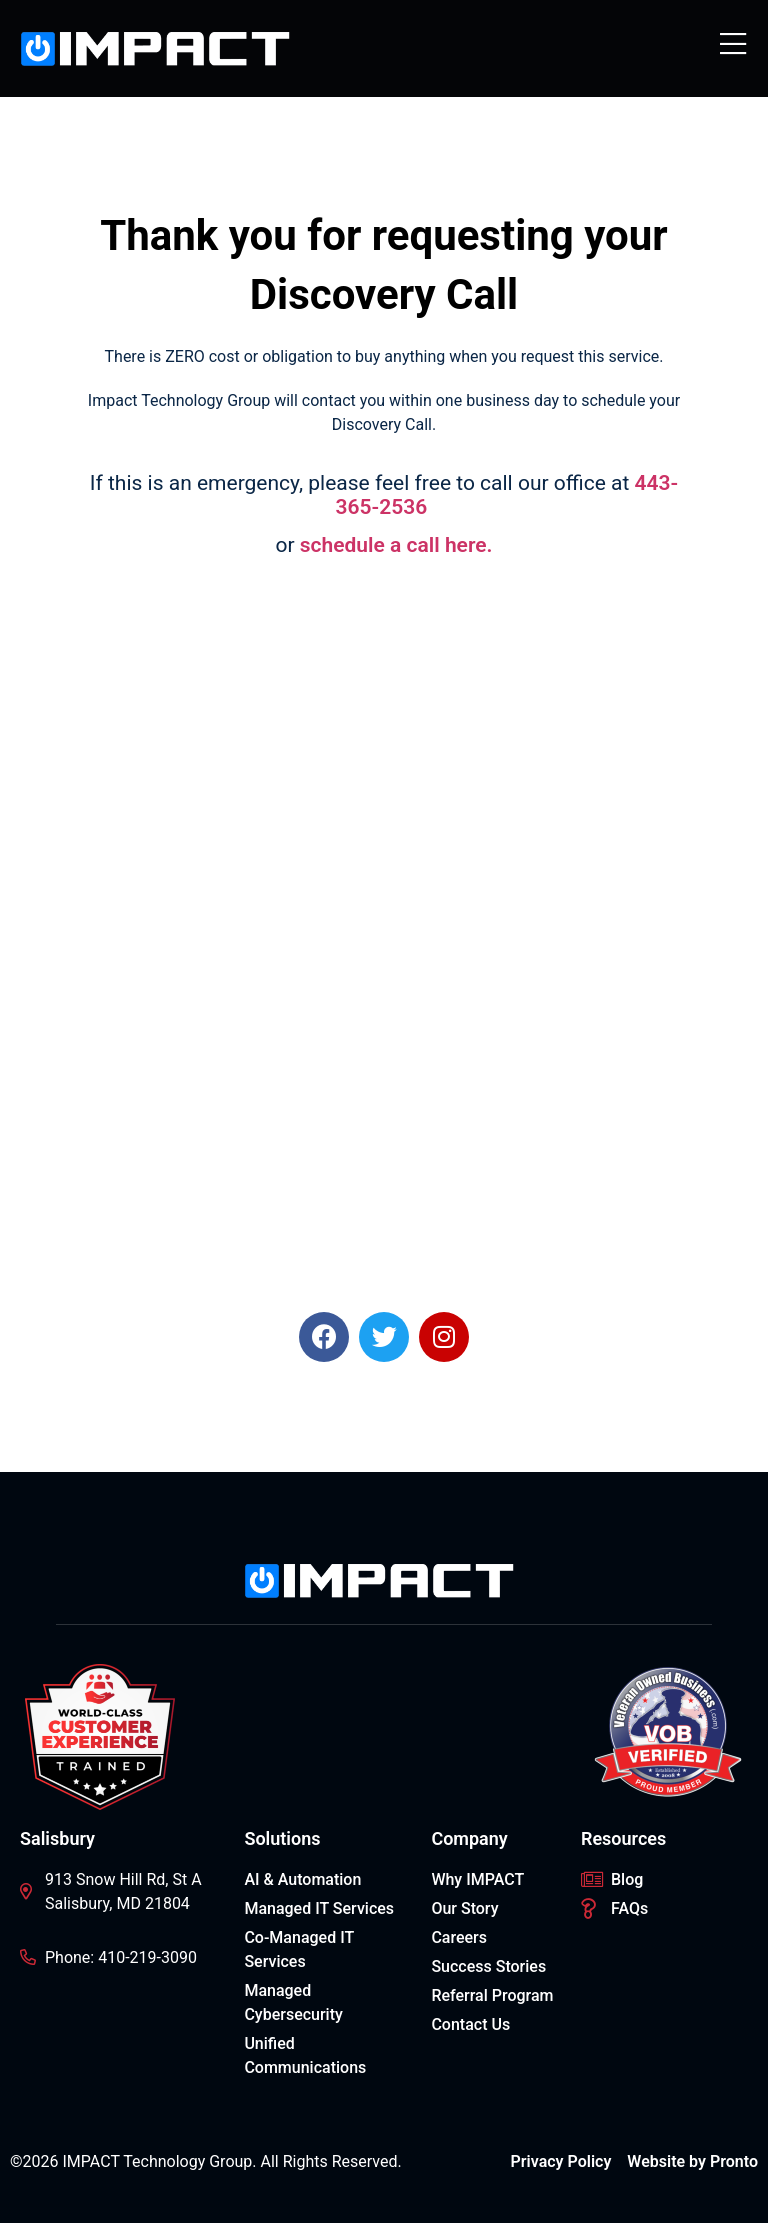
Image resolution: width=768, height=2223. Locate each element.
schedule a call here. (396, 545)
